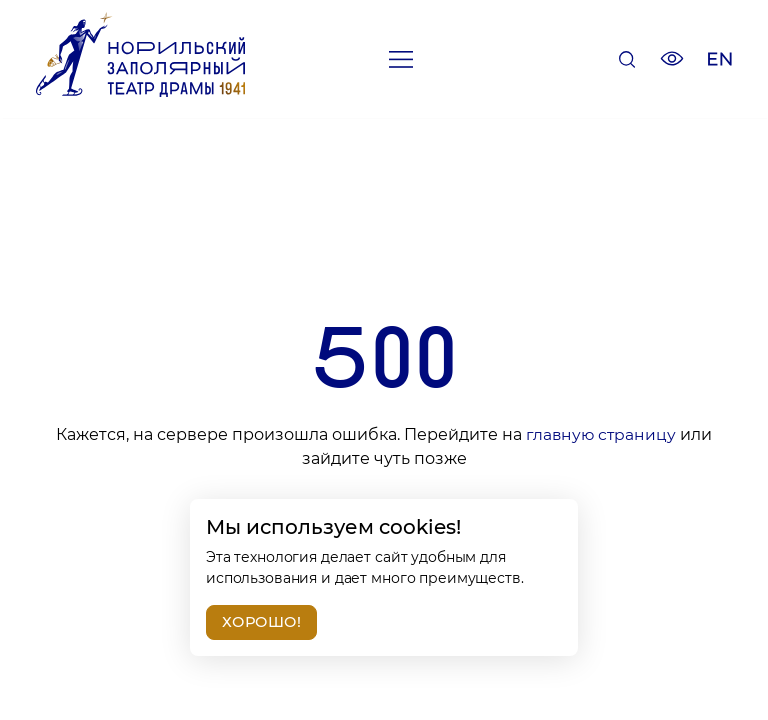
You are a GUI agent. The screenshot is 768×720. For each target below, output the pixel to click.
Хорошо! (267, 621)
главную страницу (601, 433)
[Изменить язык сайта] (716, 61)
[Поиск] (623, 60)
